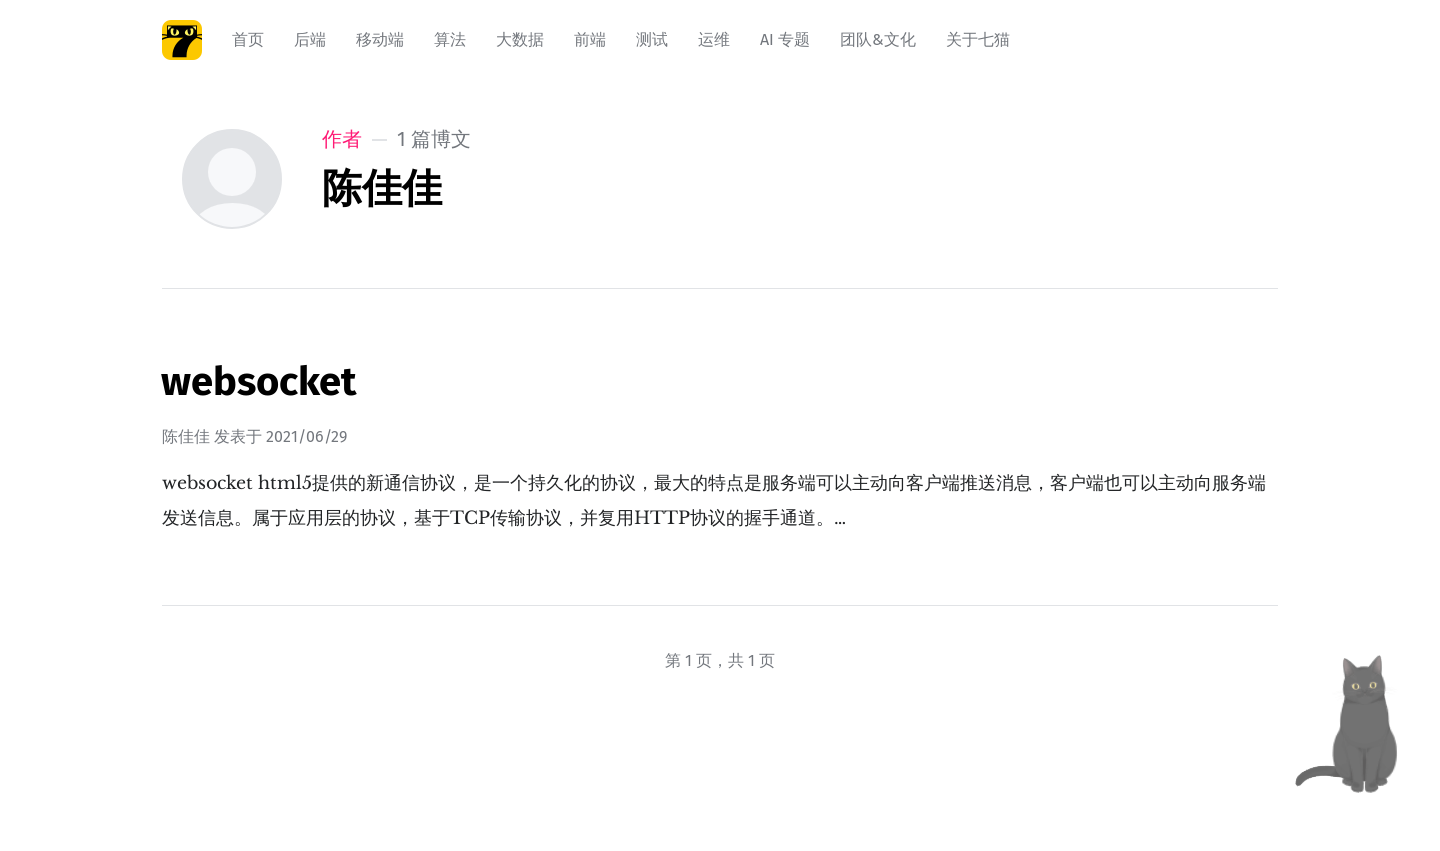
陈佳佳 (186, 436)
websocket (258, 382)
